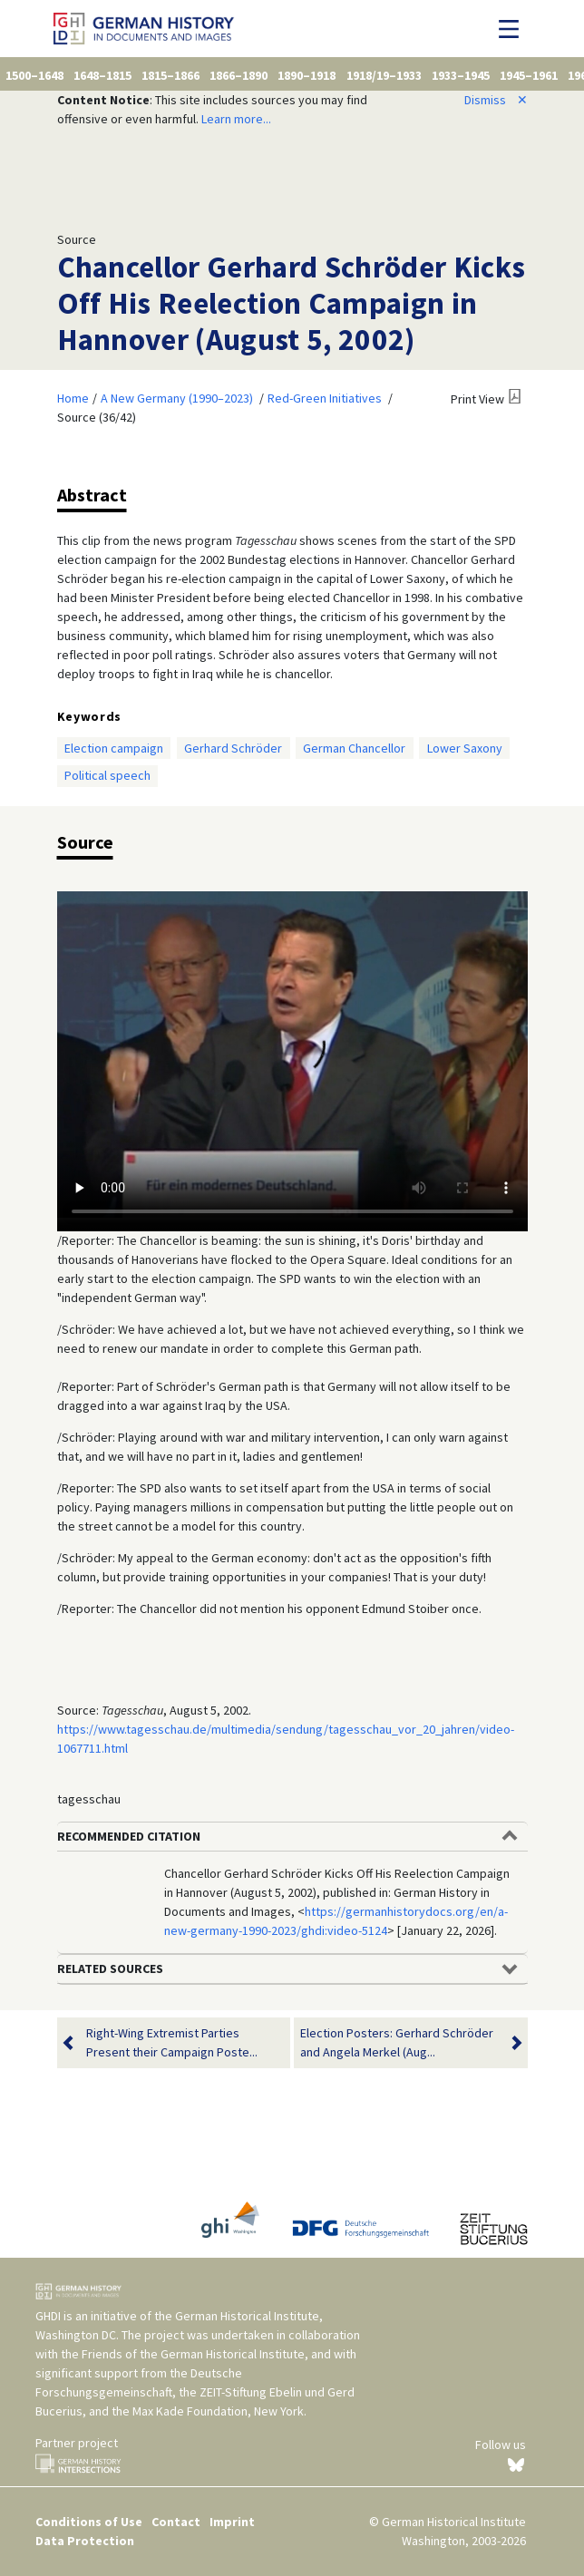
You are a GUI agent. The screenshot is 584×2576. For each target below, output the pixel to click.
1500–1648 (34, 75)
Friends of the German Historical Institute (193, 2354)
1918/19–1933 (384, 75)
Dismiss (496, 100)
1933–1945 (461, 75)
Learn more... (236, 119)
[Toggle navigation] (513, 29)
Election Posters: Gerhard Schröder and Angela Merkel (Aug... (399, 2043)
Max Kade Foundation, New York (218, 2411)
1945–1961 (529, 75)
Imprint (232, 2521)
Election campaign (113, 748)
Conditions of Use (88, 2521)
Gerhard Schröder (233, 748)
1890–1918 (306, 75)
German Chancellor (354, 748)
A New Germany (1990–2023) (177, 398)
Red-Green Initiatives (325, 398)
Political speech (107, 775)
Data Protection (84, 2540)
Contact (175, 2521)
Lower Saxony (464, 748)
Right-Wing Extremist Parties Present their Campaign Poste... (172, 2043)
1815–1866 (170, 75)
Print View (477, 399)
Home (73, 398)
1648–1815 (102, 75)
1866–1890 (238, 75)
